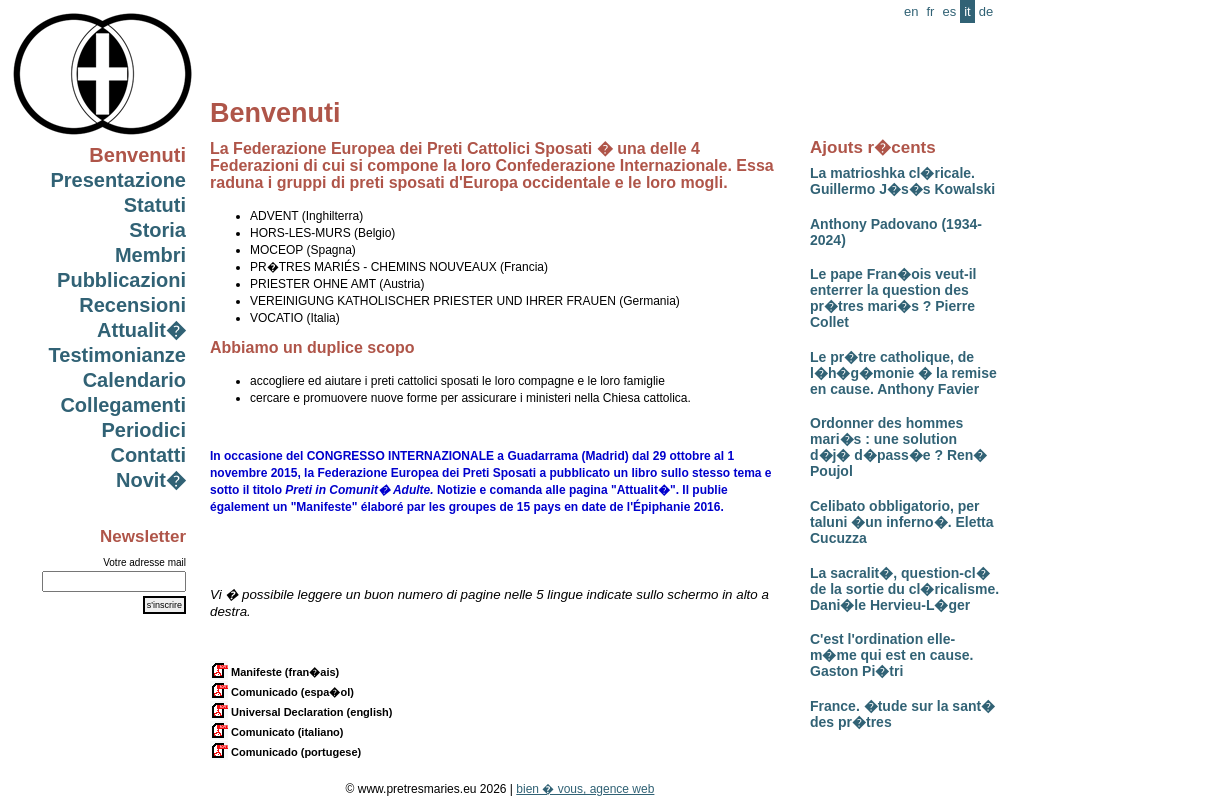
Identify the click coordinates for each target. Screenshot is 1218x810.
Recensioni (132, 305)
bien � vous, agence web (585, 789)
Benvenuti (137, 155)
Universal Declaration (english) (301, 712)
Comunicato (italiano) (277, 732)
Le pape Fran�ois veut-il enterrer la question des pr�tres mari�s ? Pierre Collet (893, 298)
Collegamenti (123, 405)
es (949, 11)
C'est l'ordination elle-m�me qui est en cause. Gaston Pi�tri (891, 655)
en (911, 11)
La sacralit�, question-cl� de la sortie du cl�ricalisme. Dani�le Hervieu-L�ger (904, 589)
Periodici (144, 430)
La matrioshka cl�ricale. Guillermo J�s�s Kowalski (902, 181)
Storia (157, 230)
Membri (150, 255)
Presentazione (118, 180)
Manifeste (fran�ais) (274, 672)
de (986, 11)
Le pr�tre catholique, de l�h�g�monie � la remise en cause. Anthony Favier (903, 373)
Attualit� (141, 330)
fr (930, 11)
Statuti (155, 205)
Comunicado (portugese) (285, 752)
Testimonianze (117, 355)
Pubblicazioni (121, 280)
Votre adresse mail (144, 562)
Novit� (151, 480)
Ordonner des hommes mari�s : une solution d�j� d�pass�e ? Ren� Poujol (898, 447)
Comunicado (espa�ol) (282, 692)
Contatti (148, 455)
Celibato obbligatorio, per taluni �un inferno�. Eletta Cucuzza (902, 522)
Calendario (134, 380)
